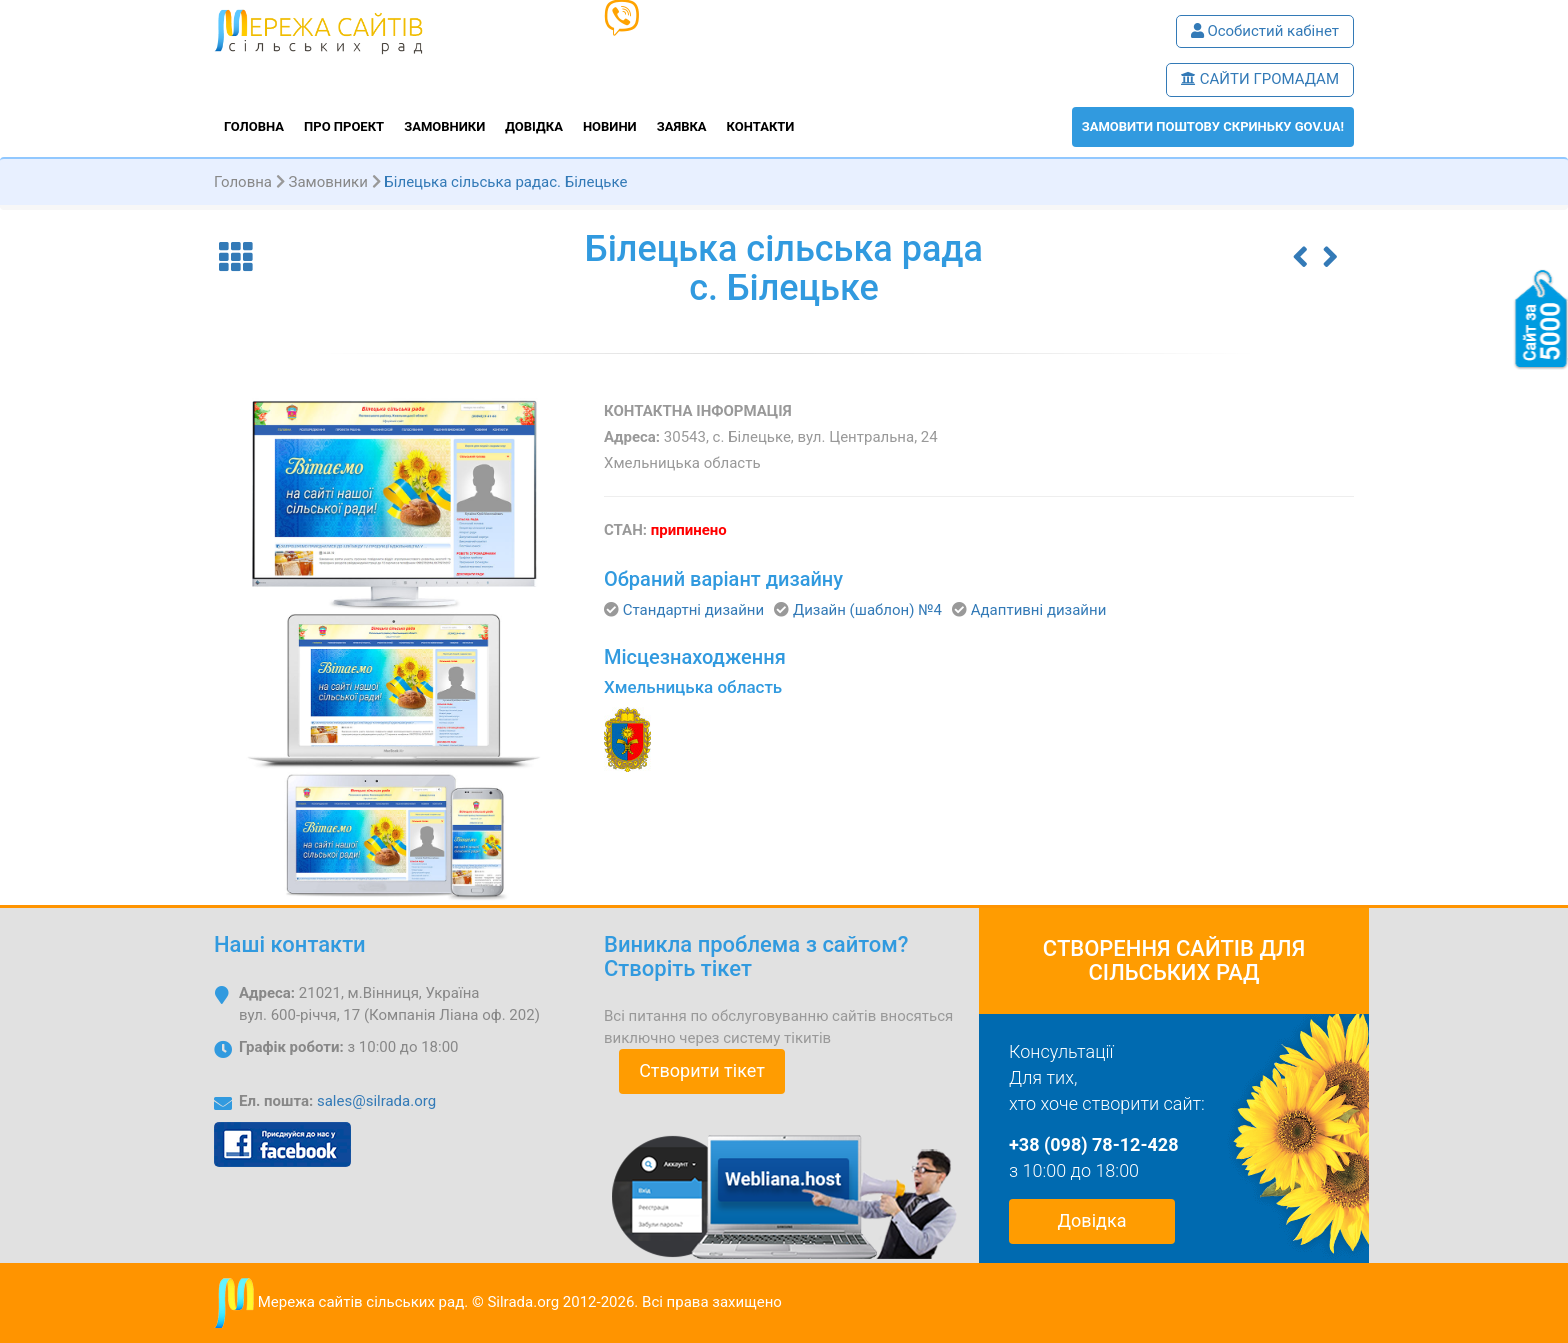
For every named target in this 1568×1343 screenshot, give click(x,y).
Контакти (761, 126)
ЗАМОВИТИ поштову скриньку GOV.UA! (1213, 126)
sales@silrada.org (376, 1101)
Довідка (534, 126)
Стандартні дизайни (693, 610)
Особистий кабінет (1265, 31)
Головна (254, 126)
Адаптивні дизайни (1039, 610)
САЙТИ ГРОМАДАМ (1260, 79)
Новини (610, 126)
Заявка (682, 126)
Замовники (444, 126)
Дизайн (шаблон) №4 (867, 610)
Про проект (344, 126)
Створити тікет (702, 1070)
